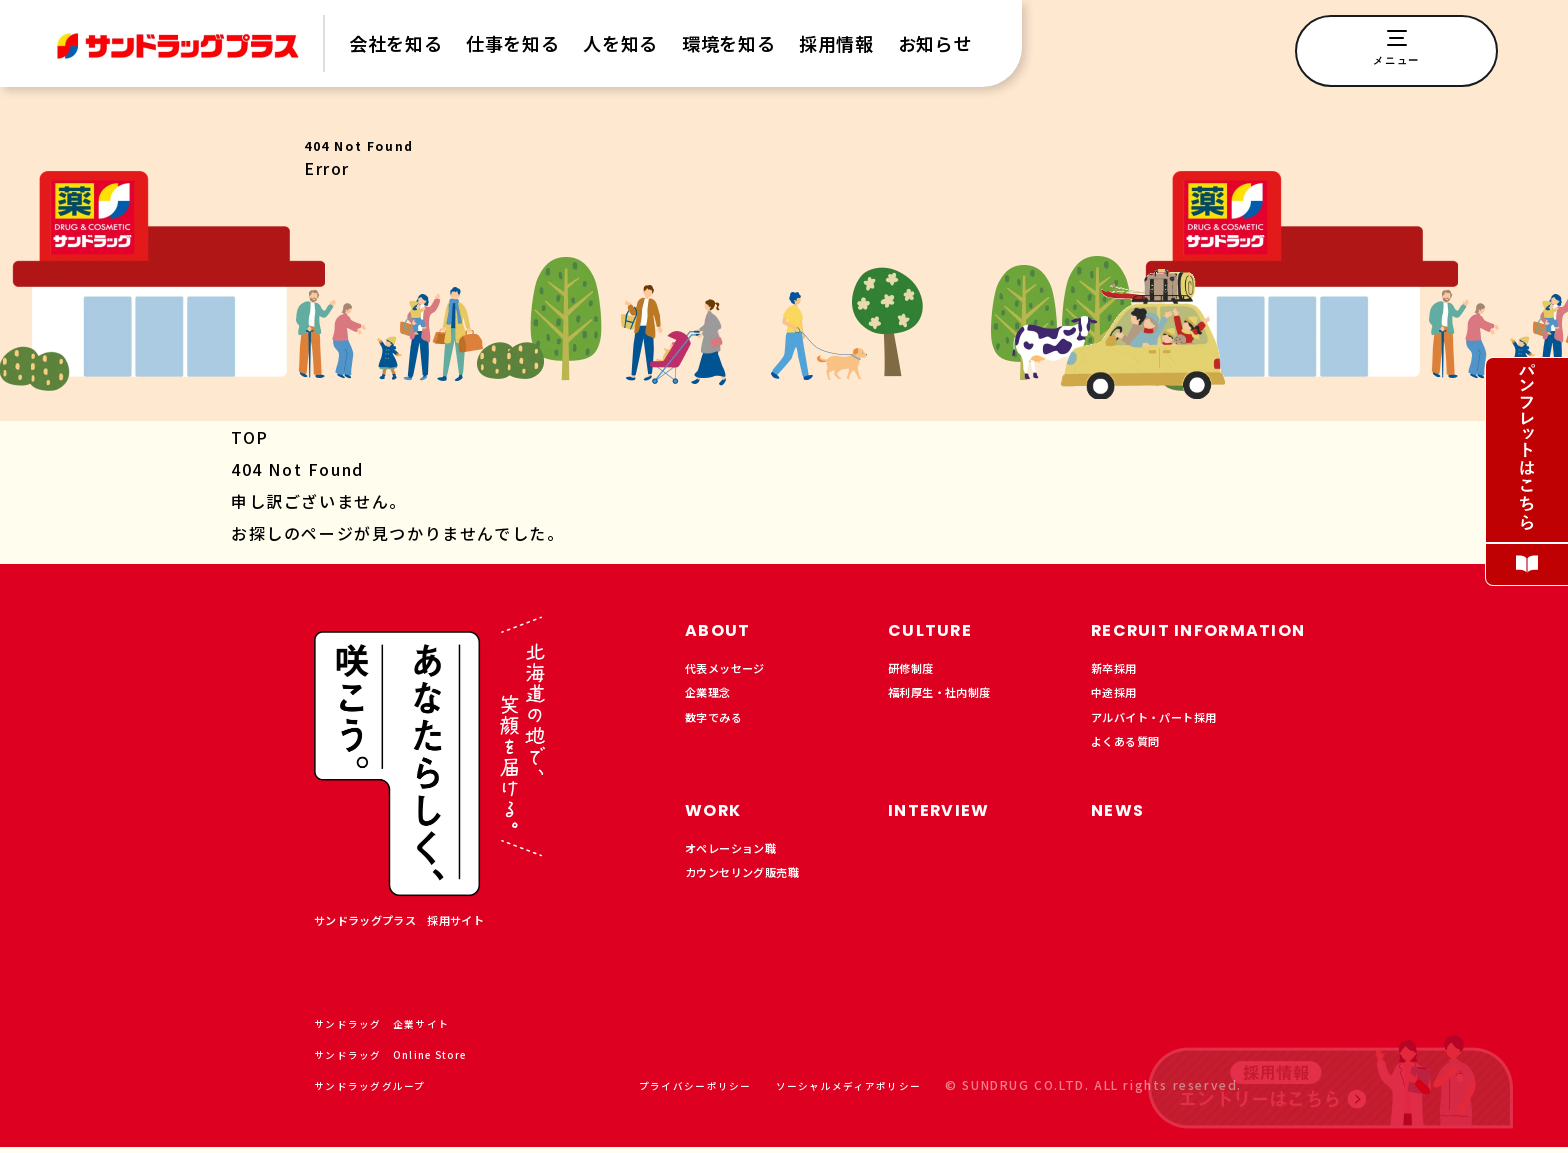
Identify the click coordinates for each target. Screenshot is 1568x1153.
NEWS (1123, 818)
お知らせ (935, 43)
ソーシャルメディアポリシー (833, 1090)
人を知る (620, 43)
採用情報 (836, 43)
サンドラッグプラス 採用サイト (422, 923)
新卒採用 (1120, 671)
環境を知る (728, 43)
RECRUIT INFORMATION (1222, 629)
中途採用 (1120, 701)
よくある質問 (1134, 761)
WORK (720, 818)
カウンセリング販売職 (757, 890)
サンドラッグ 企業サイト (405, 1028)
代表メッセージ (735, 671)
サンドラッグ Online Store (416, 1059)
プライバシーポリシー (653, 1090)
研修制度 (917, 671)
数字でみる (721, 731)
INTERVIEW (949, 818)
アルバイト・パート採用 (1170, 731)
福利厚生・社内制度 (953, 701)
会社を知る (395, 43)
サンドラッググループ (391, 1090)
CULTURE (938, 629)
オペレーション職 (742, 860)
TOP (250, 437)
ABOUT (724, 629)
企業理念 (714, 701)
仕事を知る (512, 43)
